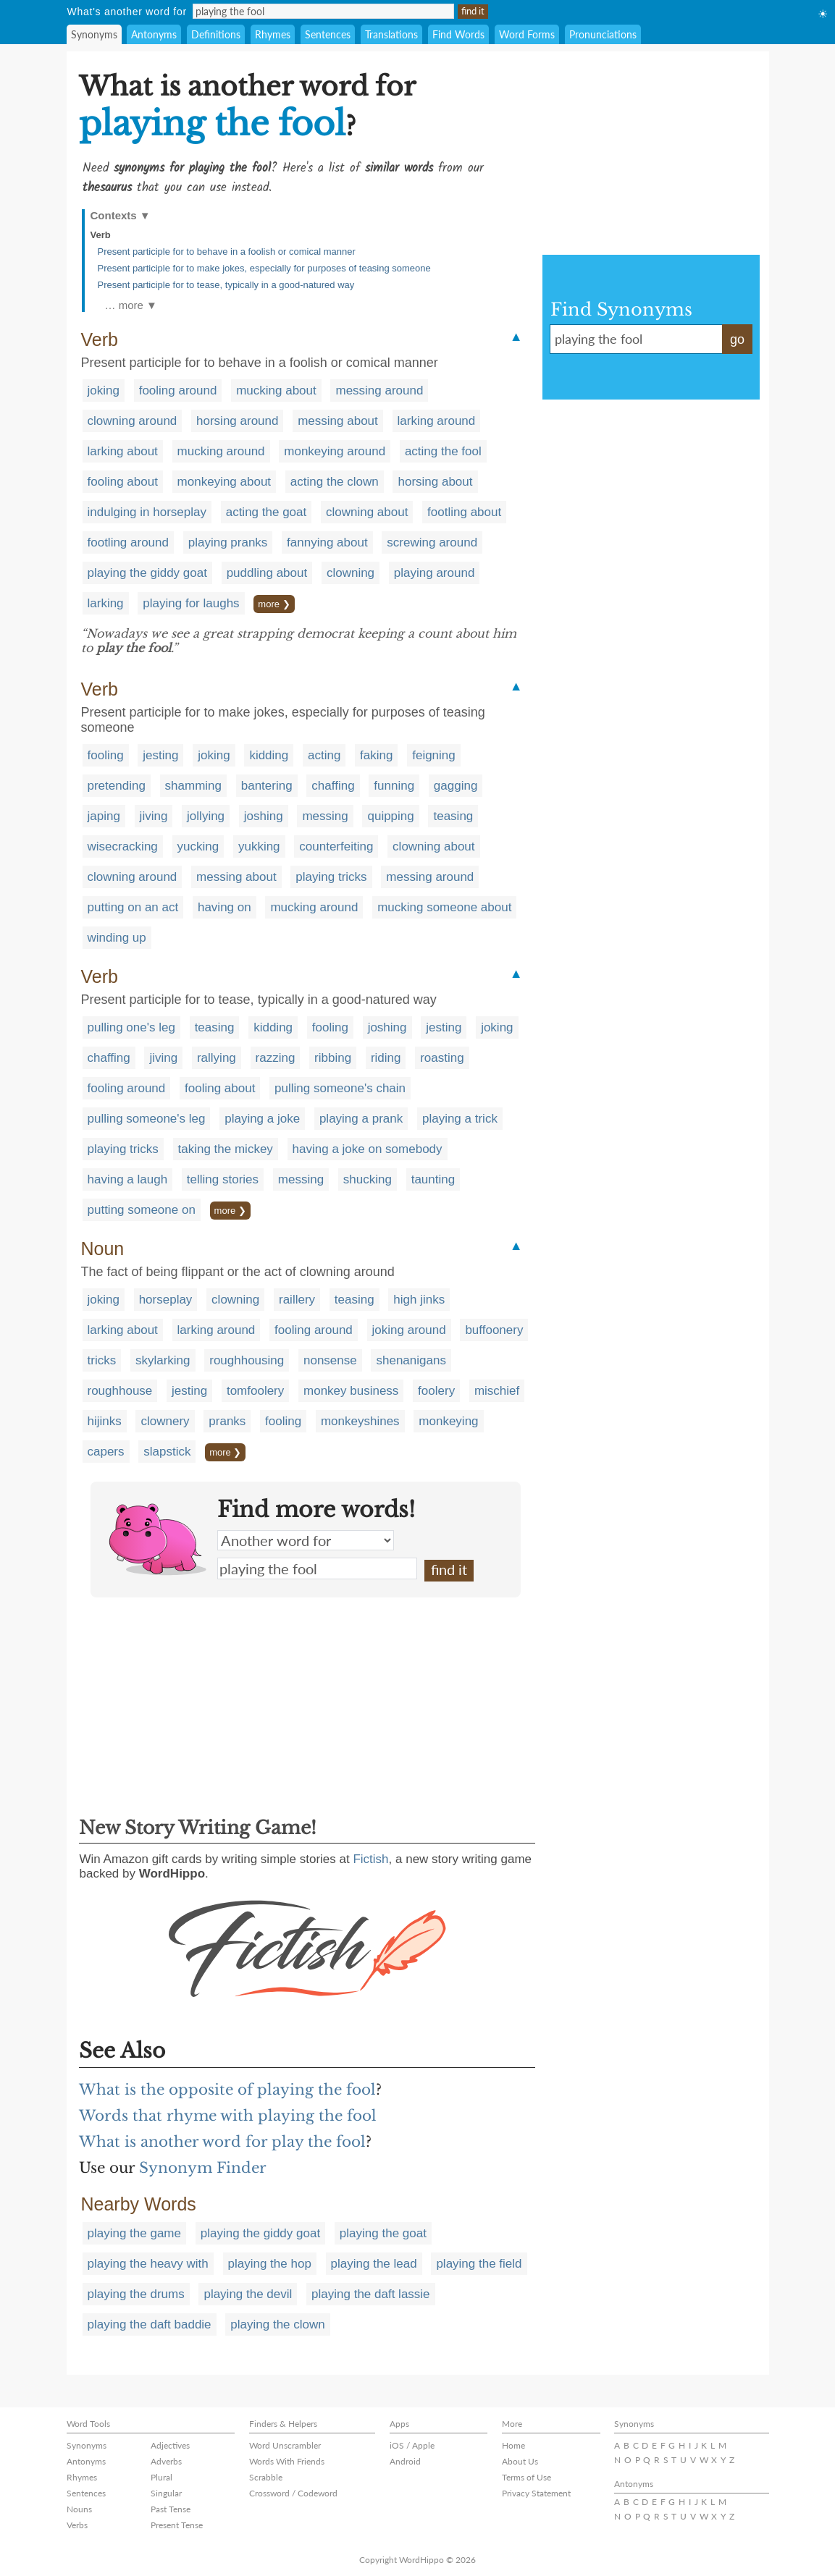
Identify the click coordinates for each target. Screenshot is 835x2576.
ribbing (332, 1058)
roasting (441, 1058)
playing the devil (247, 2294)
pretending (117, 786)
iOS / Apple (412, 2445)
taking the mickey (225, 1149)
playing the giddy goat (147, 573)
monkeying (448, 1421)
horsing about (435, 482)
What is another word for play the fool (222, 2141)
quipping (390, 816)
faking (376, 755)
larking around (437, 421)
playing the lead (374, 2264)
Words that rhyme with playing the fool (228, 2115)
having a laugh (128, 1179)
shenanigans (410, 1360)
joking (103, 390)
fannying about (327, 542)
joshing (263, 816)
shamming (193, 786)
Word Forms (527, 34)
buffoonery (494, 1330)
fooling (106, 755)
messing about (338, 421)
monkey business (350, 1391)
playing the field (478, 2264)
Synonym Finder (203, 2167)
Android (405, 2461)
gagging (456, 786)
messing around (379, 390)
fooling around (178, 390)
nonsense (330, 1360)
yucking (198, 846)
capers (106, 1451)
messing (325, 816)
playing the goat (383, 2233)
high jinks (419, 1299)
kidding (268, 755)
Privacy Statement (536, 2493)
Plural (161, 2477)
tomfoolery (255, 1391)
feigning (434, 755)
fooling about (123, 482)
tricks (102, 1360)
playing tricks (330, 877)
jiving (154, 816)
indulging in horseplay (147, 512)
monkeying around (334, 451)
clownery (164, 1421)
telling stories (223, 1179)
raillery (297, 1299)
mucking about (276, 390)
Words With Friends (286, 2461)
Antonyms (154, 34)
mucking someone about (444, 907)
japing (104, 816)
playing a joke (262, 1119)
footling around (128, 542)
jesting (160, 755)
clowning (350, 573)
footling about (464, 512)
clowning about (367, 512)
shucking (367, 1179)
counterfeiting (336, 846)
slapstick (166, 1451)
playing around (434, 573)
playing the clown (277, 2324)
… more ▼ (131, 305)
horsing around (237, 421)
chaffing (332, 786)
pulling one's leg (131, 1027)
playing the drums (136, 2294)
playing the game (134, 2233)
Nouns (79, 2509)
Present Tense (177, 2525)
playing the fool (317, 1568)
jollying (206, 816)
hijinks (105, 1421)
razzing (275, 1058)
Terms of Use (526, 2477)
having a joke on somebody (367, 1149)
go (737, 339)
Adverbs (166, 2461)
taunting (433, 1179)
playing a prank (361, 1119)
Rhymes (272, 34)
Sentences (328, 34)
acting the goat (266, 512)
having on (224, 907)
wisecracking (123, 846)
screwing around (432, 542)
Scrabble (265, 2477)
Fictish (370, 1859)
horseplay (166, 1299)
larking (106, 603)
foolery (436, 1391)
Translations (391, 34)
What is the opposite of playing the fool (227, 2089)
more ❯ (274, 604)
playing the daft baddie (149, 2324)
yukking (259, 846)
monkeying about (224, 482)
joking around (409, 1330)
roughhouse (120, 1391)
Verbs (77, 2525)
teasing (453, 816)
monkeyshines (360, 1421)
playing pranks (228, 542)
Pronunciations (603, 34)
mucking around (221, 451)
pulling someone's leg (147, 1119)
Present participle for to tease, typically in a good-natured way (226, 284)
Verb (101, 234)
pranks (227, 1421)
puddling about (267, 573)
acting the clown (334, 482)
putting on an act (133, 907)
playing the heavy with (148, 2264)
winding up (117, 938)
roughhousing (246, 1360)
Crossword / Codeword (293, 2493)
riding (386, 1058)
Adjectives (170, 2445)
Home (513, 2445)
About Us (520, 2461)
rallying (216, 1058)
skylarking (162, 1360)
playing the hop (269, 2264)
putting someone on (142, 1210)
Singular (166, 2493)
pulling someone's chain (340, 1088)
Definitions (215, 34)
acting (324, 755)
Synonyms (94, 34)
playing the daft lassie (370, 2294)
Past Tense (170, 2509)
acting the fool (443, 451)
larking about (123, 451)
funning (394, 786)
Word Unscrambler (285, 2445)
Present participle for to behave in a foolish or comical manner (227, 251)
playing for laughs (191, 603)
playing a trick (460, 1119)
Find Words (458, 34)
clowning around (132, 421)
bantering (267, 786)
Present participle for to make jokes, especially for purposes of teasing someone (264, 268)
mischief (496, 1391)
